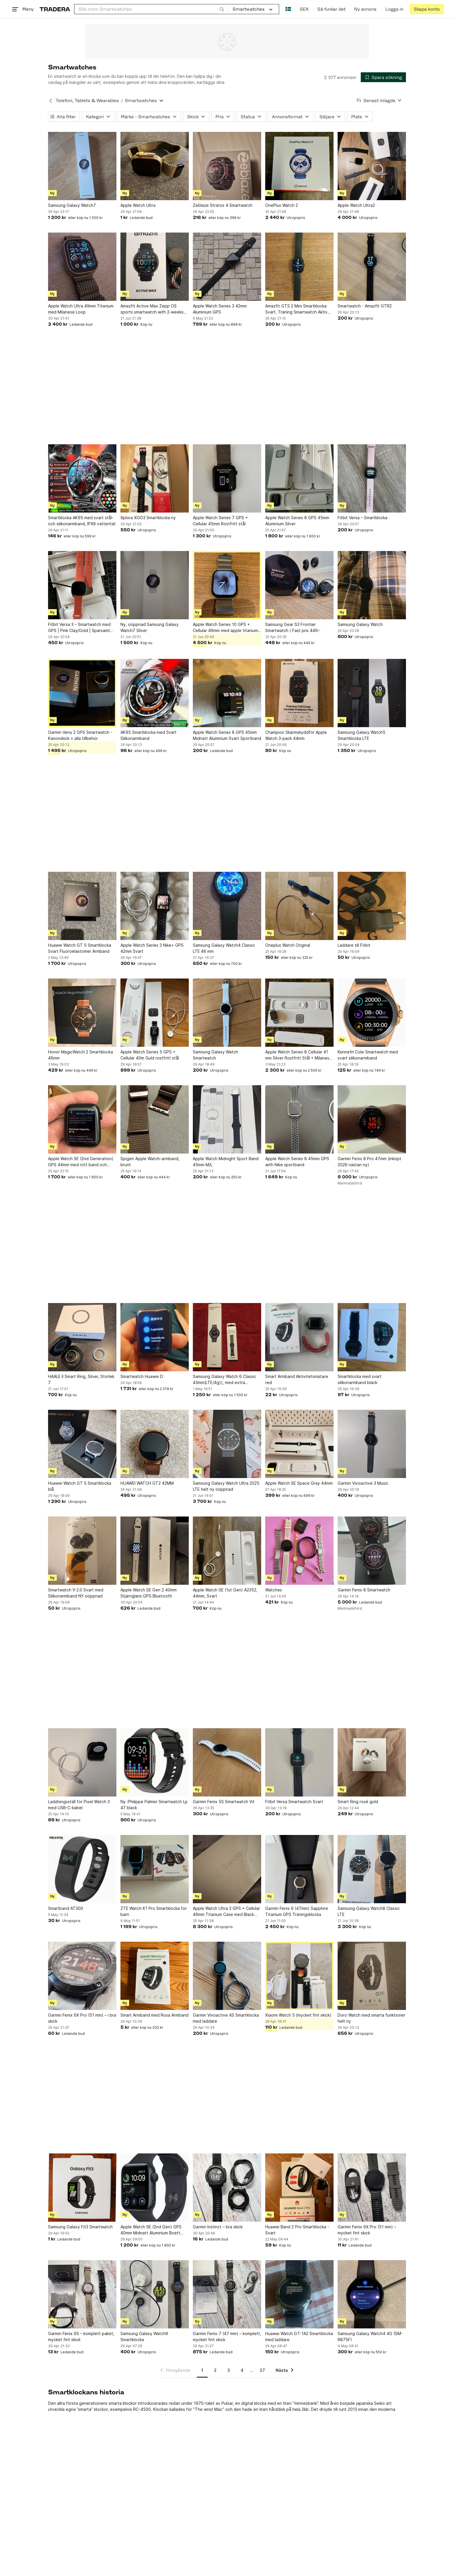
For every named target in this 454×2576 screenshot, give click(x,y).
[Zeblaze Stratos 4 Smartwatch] (227, 166)
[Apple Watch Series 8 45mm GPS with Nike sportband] (299, 1119)
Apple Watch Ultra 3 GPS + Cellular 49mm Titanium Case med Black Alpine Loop (226, 1911)
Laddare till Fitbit (354, 945)
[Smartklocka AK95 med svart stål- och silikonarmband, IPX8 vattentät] (82, 478)
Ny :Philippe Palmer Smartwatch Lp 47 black (154, 1804)
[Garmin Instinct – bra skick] (227, 2187)
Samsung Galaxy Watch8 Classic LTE (369, 1911)
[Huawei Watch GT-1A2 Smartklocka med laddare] (299, 2294)
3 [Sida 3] (228, 2370)
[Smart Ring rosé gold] (372, 1762)
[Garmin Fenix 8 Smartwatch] (372, 1551)
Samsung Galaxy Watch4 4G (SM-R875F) (370, 2336)
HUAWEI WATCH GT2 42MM (147, 1483)
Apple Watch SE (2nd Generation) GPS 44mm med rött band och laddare (81, 1162)
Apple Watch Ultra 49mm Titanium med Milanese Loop (81, 308)
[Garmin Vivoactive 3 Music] (372, 1444)
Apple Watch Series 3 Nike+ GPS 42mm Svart (152, 948)
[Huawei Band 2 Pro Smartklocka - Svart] (299, 2187)
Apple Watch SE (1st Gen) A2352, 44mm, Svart (225, 1592)
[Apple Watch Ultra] (154, 166)
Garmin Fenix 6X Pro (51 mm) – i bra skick (82, 2018)
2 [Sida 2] (215, 2370)
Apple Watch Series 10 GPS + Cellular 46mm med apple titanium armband (225, 627)
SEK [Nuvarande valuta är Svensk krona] (304, 9)
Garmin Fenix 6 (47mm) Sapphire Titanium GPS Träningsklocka (296, 1911)
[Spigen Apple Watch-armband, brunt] (154, 1119)
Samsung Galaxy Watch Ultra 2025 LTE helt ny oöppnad (226, 1486)
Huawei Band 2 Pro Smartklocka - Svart (297, 2229)
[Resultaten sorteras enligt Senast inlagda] (379, 100)
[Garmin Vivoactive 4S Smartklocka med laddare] (227, 1976)
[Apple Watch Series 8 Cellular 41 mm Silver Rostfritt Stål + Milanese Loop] (299, 1013)
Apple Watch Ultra (137, 205)
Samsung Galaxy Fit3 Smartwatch (80, 2226)
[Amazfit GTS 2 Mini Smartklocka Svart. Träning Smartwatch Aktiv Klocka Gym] (299, 267)
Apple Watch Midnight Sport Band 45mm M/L (226, 1161)
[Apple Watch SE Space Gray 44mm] (299, 1444)
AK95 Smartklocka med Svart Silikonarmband (148, 735)
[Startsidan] (55, 9)
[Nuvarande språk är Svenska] (288, 9)
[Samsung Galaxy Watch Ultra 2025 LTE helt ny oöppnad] (227, 1444)
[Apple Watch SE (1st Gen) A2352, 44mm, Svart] (227, 1551)
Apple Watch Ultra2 (356, 205)
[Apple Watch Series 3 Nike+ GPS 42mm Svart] (154, 906)
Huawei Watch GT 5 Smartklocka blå (79, 1486)
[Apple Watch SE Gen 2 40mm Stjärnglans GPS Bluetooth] (154, 1551)
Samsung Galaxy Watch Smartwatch (215, 1054)
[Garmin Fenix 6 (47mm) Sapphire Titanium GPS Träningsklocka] (299, 1869)
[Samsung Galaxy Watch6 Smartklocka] (154, 2294)
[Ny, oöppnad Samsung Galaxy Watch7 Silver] (154, 585)
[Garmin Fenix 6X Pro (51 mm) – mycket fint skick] (372, 2187)
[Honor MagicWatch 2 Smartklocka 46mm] (82, 1013)
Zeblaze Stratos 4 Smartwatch (222, 205)
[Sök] (221, 9)
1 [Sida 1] (202, 2370)
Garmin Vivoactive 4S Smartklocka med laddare (226, 2018)
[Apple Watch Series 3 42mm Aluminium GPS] (227, 267)
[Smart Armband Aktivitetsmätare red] (299, 1337)
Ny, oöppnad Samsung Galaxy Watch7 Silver (149, 627)
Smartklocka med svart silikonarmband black (360, 1379)
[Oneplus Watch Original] (299, 906)
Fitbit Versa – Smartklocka (362, 517)
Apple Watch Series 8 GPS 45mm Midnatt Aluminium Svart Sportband (227, 735)
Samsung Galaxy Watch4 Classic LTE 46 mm (224, 948)
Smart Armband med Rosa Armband (154, 2015)
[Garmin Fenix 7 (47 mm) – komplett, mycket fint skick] (227, 2294)
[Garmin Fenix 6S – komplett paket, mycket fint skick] (82, 2294)
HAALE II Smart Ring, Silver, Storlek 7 (81, 1379)
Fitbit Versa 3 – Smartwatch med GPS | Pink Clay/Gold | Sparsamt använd (79, 627)
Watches (273, 1589)
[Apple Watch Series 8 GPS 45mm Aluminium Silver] (299, 478)
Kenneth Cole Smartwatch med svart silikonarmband (368, 1054)
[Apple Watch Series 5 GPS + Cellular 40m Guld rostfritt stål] (154, 1013)
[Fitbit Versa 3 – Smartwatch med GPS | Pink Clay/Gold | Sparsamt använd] (82, 585)
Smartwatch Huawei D (141, 1376)
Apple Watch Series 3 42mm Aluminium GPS (220, 308)
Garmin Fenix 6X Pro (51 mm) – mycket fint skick (367, 2229)
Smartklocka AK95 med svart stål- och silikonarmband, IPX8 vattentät (82, 520)
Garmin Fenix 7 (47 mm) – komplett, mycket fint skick (227, 2336)
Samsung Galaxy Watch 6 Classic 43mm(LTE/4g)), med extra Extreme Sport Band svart (224, 1379)
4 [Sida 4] (242, 2370)
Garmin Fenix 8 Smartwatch (364, 1589)
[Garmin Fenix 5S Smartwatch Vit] (227, 1762)
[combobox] (151, 9)
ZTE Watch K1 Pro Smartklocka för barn (153, 1911)
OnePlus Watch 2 (281, 205)
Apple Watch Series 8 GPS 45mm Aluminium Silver (297, 520)
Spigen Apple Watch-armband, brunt (150, 1161)
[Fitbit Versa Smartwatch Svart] (299, 1762)
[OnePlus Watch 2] (299, 166)
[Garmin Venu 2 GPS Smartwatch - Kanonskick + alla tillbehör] (82, 693)
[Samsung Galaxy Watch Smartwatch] (227, 1013)
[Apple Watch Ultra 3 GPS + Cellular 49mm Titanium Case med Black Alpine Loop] (227, 1869)
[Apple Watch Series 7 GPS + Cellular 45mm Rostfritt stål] (227, 478)
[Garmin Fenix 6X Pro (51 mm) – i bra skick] (82, 1976)
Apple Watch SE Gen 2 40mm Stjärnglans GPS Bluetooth (148, 1592)
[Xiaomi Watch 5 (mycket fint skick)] (299, 1976)
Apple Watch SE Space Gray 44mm (299, 1483)
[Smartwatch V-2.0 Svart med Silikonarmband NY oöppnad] (82, 1551)
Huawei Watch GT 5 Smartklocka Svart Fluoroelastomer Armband (79, 948)
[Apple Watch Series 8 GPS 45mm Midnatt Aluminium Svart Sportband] (227, 693)
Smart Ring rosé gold (358, 1801)
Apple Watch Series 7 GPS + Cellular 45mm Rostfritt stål (220, 520)
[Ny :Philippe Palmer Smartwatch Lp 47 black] (154, 1762)
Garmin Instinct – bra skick (218, 2226)
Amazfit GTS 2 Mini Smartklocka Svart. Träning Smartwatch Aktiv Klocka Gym (296, 309)
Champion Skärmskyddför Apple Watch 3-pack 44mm (296, 735)
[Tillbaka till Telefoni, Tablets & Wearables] (50, 100)
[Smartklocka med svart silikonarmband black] (372, 1337)
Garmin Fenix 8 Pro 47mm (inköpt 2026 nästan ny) (369, 1161)
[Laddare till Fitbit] (372, 906)
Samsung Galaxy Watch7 (72, 205)
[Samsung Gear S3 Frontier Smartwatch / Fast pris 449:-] (299, 585)
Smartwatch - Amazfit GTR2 (365, 305)
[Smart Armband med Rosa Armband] (154, 1976)
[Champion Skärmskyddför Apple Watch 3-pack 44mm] (299, 693)
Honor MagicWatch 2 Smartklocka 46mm (80, 1054)
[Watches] (299, 1551)
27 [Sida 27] (262, 2370)
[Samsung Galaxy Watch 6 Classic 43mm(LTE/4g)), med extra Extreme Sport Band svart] (227, 1337)
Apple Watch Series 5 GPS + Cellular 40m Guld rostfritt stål (149, 1054)
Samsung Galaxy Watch (360, 624)
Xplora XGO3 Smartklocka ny (148, 517)
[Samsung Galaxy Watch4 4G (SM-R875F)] (372, 2294)
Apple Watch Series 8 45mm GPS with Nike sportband (297, 1161)
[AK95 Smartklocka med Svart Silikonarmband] (154, 693)
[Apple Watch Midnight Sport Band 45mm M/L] (227, 1119)
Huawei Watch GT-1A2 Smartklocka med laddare (299, 2336)
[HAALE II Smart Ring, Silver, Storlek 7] (82, 1337)
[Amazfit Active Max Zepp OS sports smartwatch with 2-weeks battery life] (154, 267)
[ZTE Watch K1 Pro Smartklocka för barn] (154, 1869)
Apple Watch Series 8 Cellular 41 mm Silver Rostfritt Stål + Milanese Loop (298, 1055)
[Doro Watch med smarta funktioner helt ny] (372, 1976)
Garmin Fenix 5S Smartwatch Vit (224, 1801)
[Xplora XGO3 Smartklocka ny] (154, 478)
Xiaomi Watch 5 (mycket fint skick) (298, 2015)
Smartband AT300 (65, 1908)
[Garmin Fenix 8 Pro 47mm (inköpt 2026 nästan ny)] (372, 1119)
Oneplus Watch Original (287, 945)
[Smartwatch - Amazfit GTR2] (372, 267)
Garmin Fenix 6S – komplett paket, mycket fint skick (81, 2336)
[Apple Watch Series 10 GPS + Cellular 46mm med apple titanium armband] (227, 585)
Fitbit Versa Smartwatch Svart (294, 1801)
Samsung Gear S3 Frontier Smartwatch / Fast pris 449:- (293, 627)
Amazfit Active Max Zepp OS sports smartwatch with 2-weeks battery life (152, 309)
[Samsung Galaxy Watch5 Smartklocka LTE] (372, 693)
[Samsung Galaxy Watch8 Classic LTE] (372, 1869)
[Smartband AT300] (82, 1869)
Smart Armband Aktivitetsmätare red (296, 1379)
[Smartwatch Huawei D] (154, 1337)
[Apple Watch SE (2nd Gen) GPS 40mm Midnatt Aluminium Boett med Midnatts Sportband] (154, 2187)
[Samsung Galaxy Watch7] (82, 166)
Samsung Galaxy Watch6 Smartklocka (144, 2336)
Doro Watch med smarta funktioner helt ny (371, 2018)
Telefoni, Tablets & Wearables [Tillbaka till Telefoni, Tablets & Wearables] (87, 100)
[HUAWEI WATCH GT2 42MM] (154, 1444)
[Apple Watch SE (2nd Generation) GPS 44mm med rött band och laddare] (82, 1119)
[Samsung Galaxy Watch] (372, 585)
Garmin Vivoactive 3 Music (363, 1483)
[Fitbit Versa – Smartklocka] (372, 478)
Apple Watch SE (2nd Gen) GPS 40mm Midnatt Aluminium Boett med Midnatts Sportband (151, 2230)
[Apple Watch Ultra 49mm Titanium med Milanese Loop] (82, 267)
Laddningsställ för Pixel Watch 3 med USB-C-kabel (79, 1804)
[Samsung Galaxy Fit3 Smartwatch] (82, 2187)
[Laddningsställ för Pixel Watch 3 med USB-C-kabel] (82, 1762)
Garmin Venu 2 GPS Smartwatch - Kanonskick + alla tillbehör (80, 735)
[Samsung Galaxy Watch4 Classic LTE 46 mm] (227, 906)
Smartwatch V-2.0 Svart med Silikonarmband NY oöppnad (75, 1592)
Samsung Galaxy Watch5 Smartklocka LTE (361, 735)
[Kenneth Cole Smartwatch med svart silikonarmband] (372, 1013)
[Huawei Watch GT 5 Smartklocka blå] (82, 1444)
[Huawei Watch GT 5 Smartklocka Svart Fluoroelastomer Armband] (82, 906)
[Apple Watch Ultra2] (372, 166)
